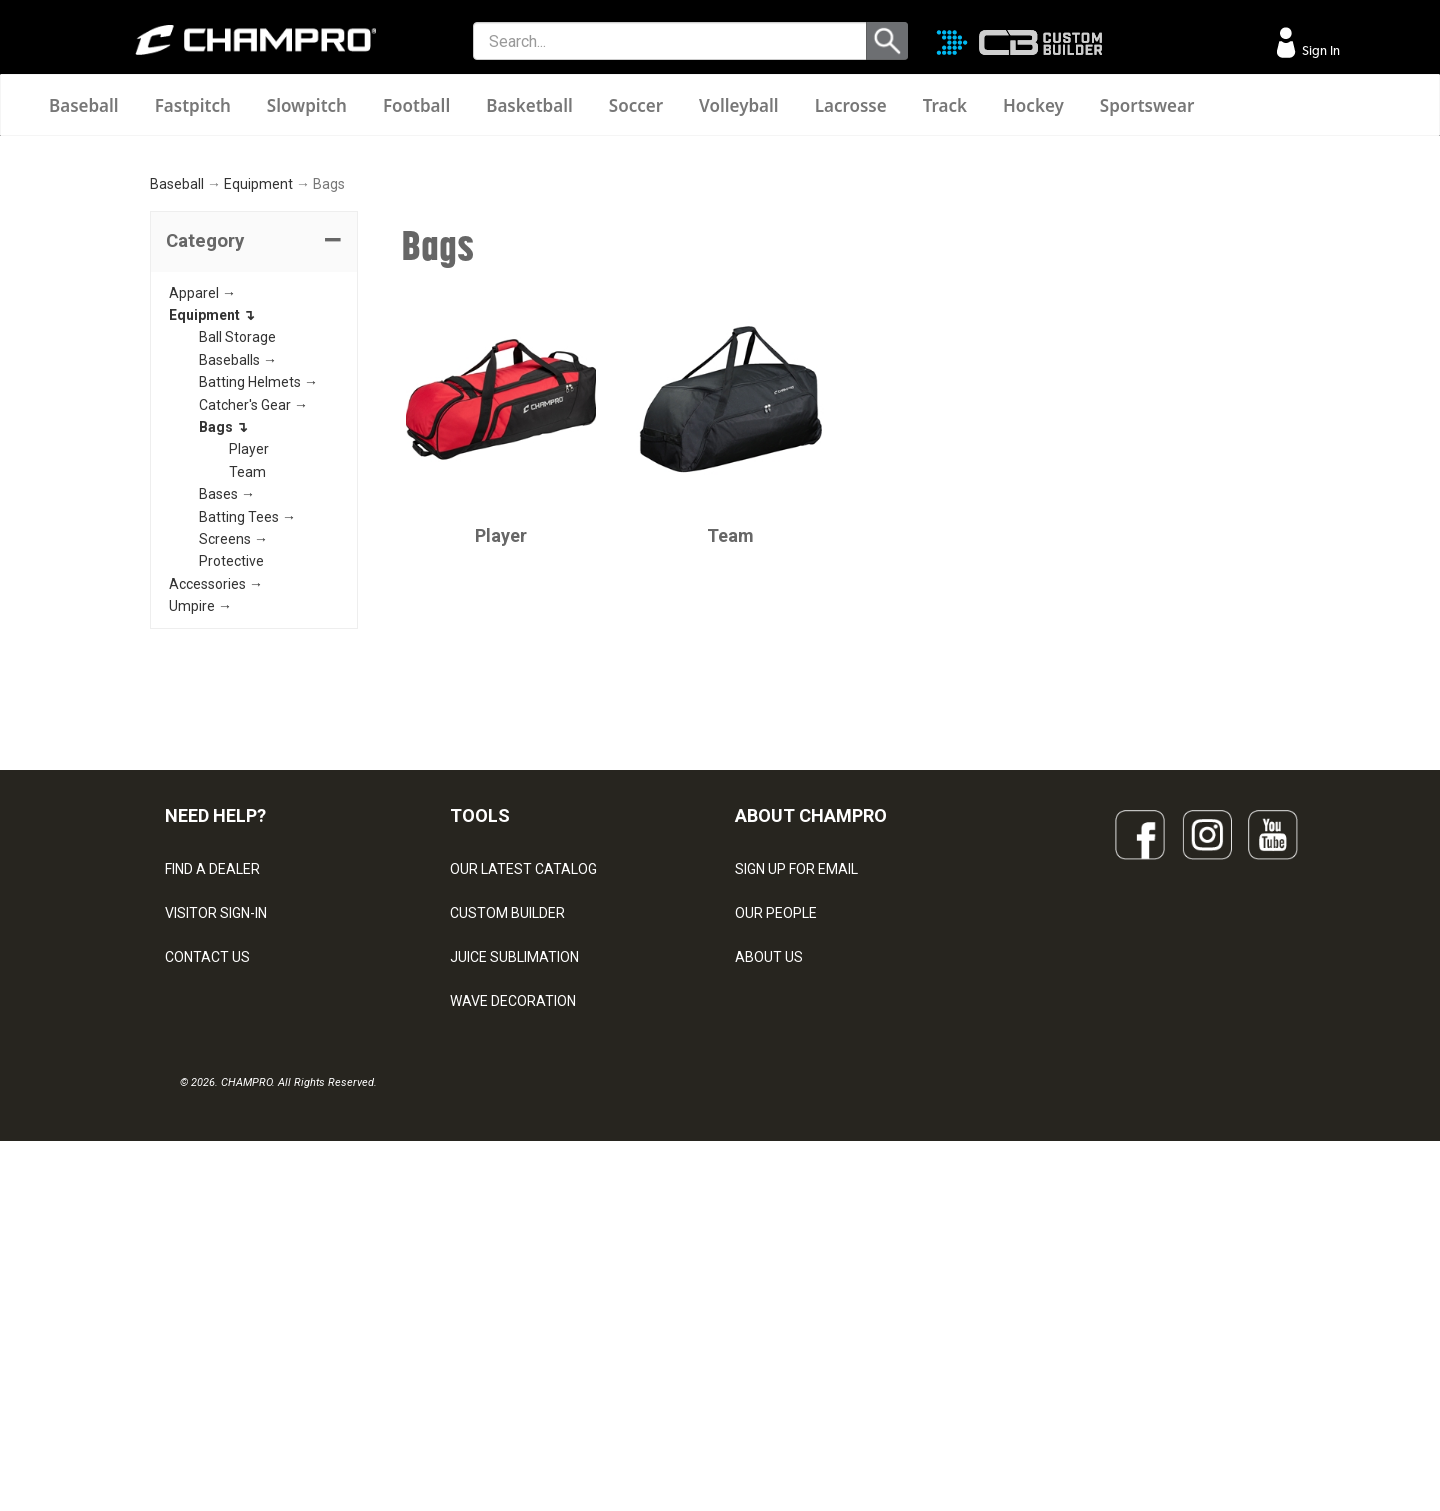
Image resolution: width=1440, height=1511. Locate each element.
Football (416, 105)
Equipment (258, 425)
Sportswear (1147, 105)
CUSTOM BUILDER (507, 1154)
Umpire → (200, 846)
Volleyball (739, 105)
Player (249, 690)
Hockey (1033, 105)
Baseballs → (238, 600)
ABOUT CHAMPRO (811, 1055)
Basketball (529, 105)
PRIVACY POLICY (218, 1286)
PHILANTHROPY (786, 1242)
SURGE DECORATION (516, 1286)
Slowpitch (307, 105)
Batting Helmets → (258, 622)
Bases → (227, 734)
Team (247, 712)
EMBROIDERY (493, 1374)
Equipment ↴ (212, 555)
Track (945, 105)
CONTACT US (207, 1198)
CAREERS (766, 1286)
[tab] (254, 482)
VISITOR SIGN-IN (216, 1154)
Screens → (233, 779)
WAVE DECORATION (513, 1242)
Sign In (1319, 50)
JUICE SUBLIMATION (514, 1198)
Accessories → (216, 824)
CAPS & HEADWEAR (513, 1330)
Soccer (636, 105)
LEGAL (185, 1242)
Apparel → (202, 533)
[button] (254, 482)
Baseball (84, 105)
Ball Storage (237, 578)
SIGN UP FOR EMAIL (796, 1110)
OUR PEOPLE (776, 1154)
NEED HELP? (215, 1055)
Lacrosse (851, 105)
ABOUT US (769, 1198)
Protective (231, 801)
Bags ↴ (223, 667)
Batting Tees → (247, 757)
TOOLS (480, 1055)
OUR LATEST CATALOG (523, 1110)
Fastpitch (193, 105)
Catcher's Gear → (253, 645)
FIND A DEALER (212, 1110)
